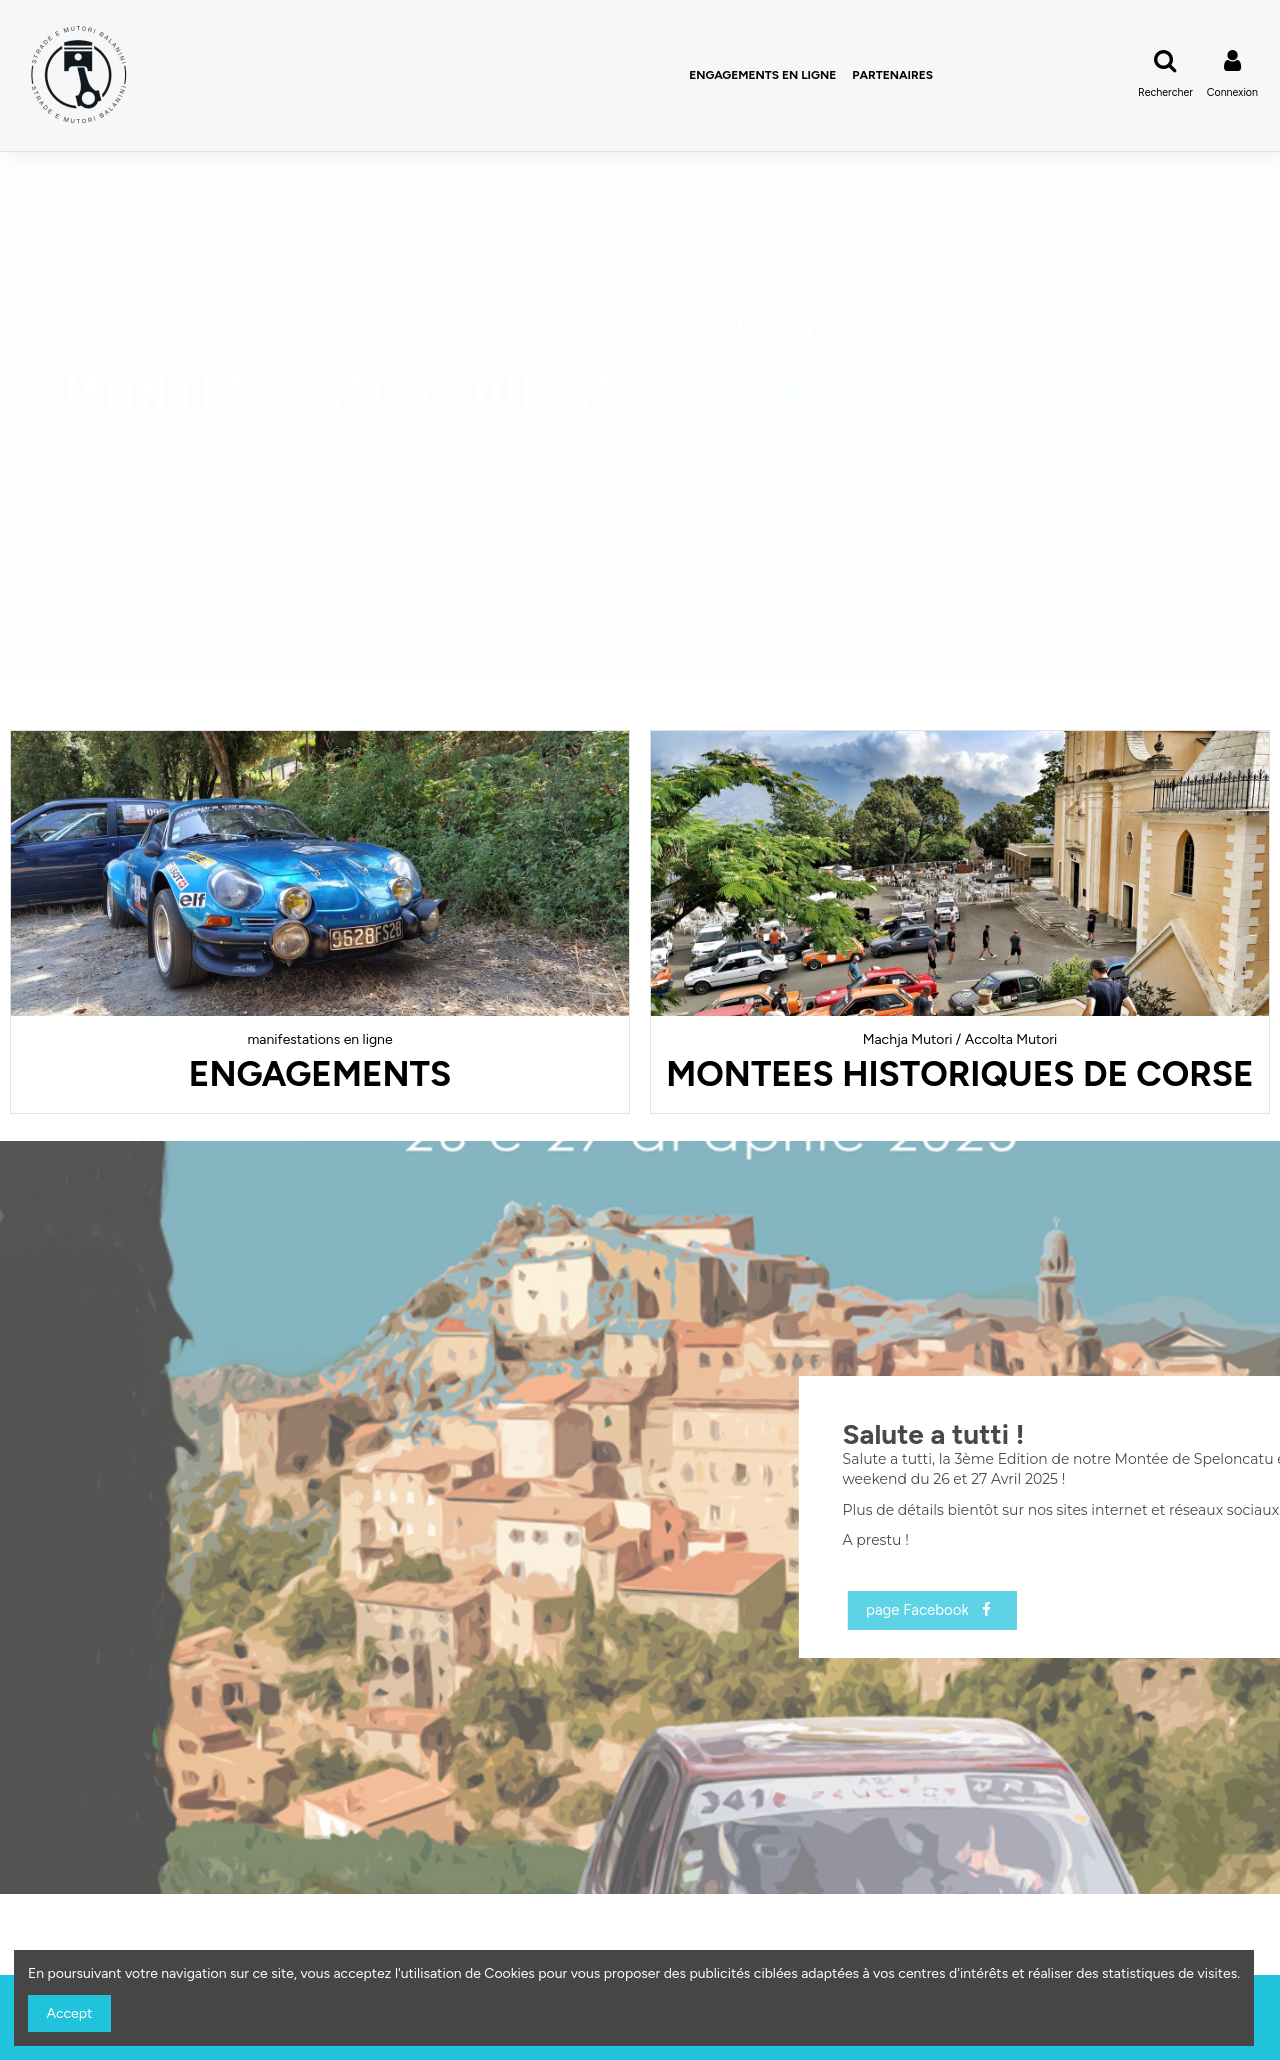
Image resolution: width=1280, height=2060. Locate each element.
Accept (70, 2013)
